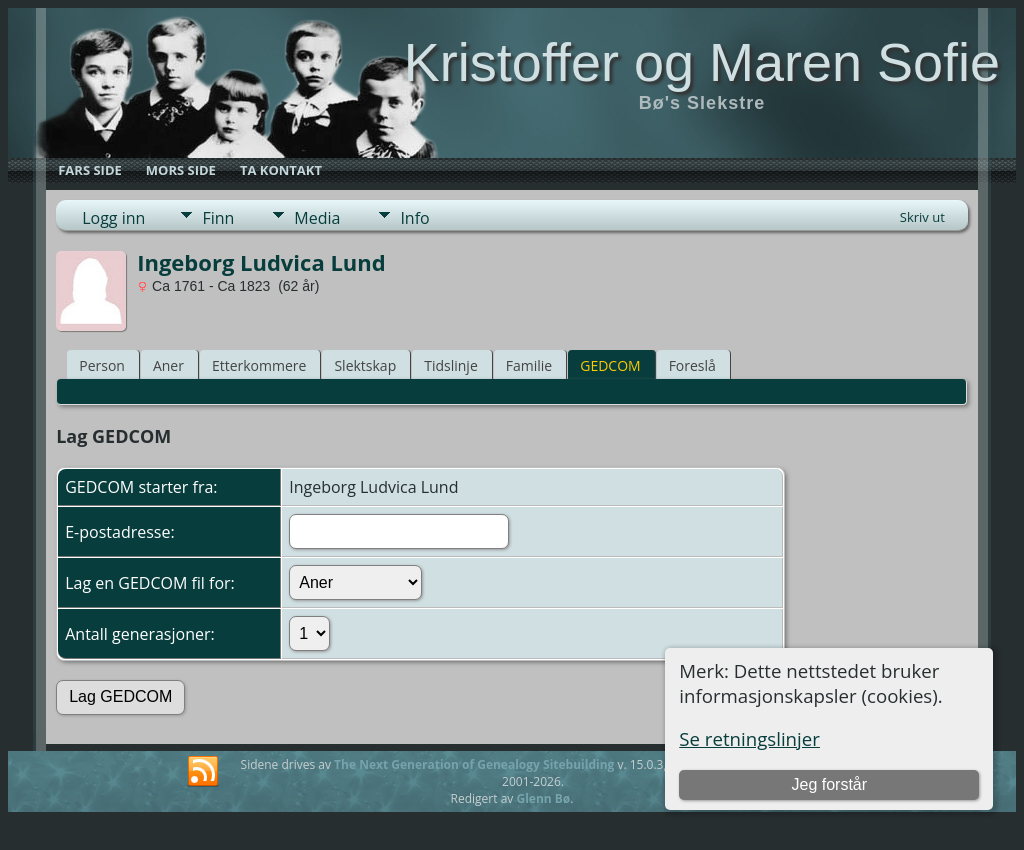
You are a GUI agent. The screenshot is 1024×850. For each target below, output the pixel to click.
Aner (168, 365)
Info (414, 218)
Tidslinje (451, 365)
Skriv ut (922, 217)
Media (317, 218)
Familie (529, 365)
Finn (218, 218)
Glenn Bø (543, 798)
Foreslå (692, 365)
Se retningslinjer (749, 738)
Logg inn (113, 218)
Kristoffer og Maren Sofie (702, 62)
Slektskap (365, 365)
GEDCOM (610, 365)
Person (102, 365)
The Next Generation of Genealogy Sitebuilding (474, 764)
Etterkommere (259, 365)
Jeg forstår (829, 784)
